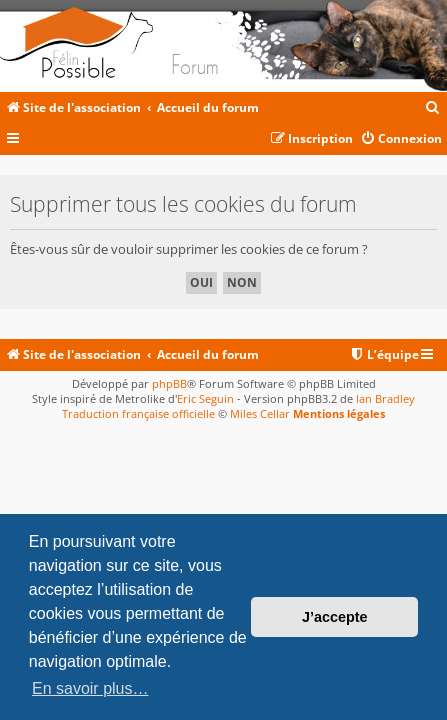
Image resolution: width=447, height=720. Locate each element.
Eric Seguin (205, 398)
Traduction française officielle (138, 413)
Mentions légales (339, 413)
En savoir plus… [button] (90, 688)
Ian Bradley (385, 398)
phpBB (169, 383)
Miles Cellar (260, 413)
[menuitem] (433, 108)
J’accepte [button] (335, 617)
